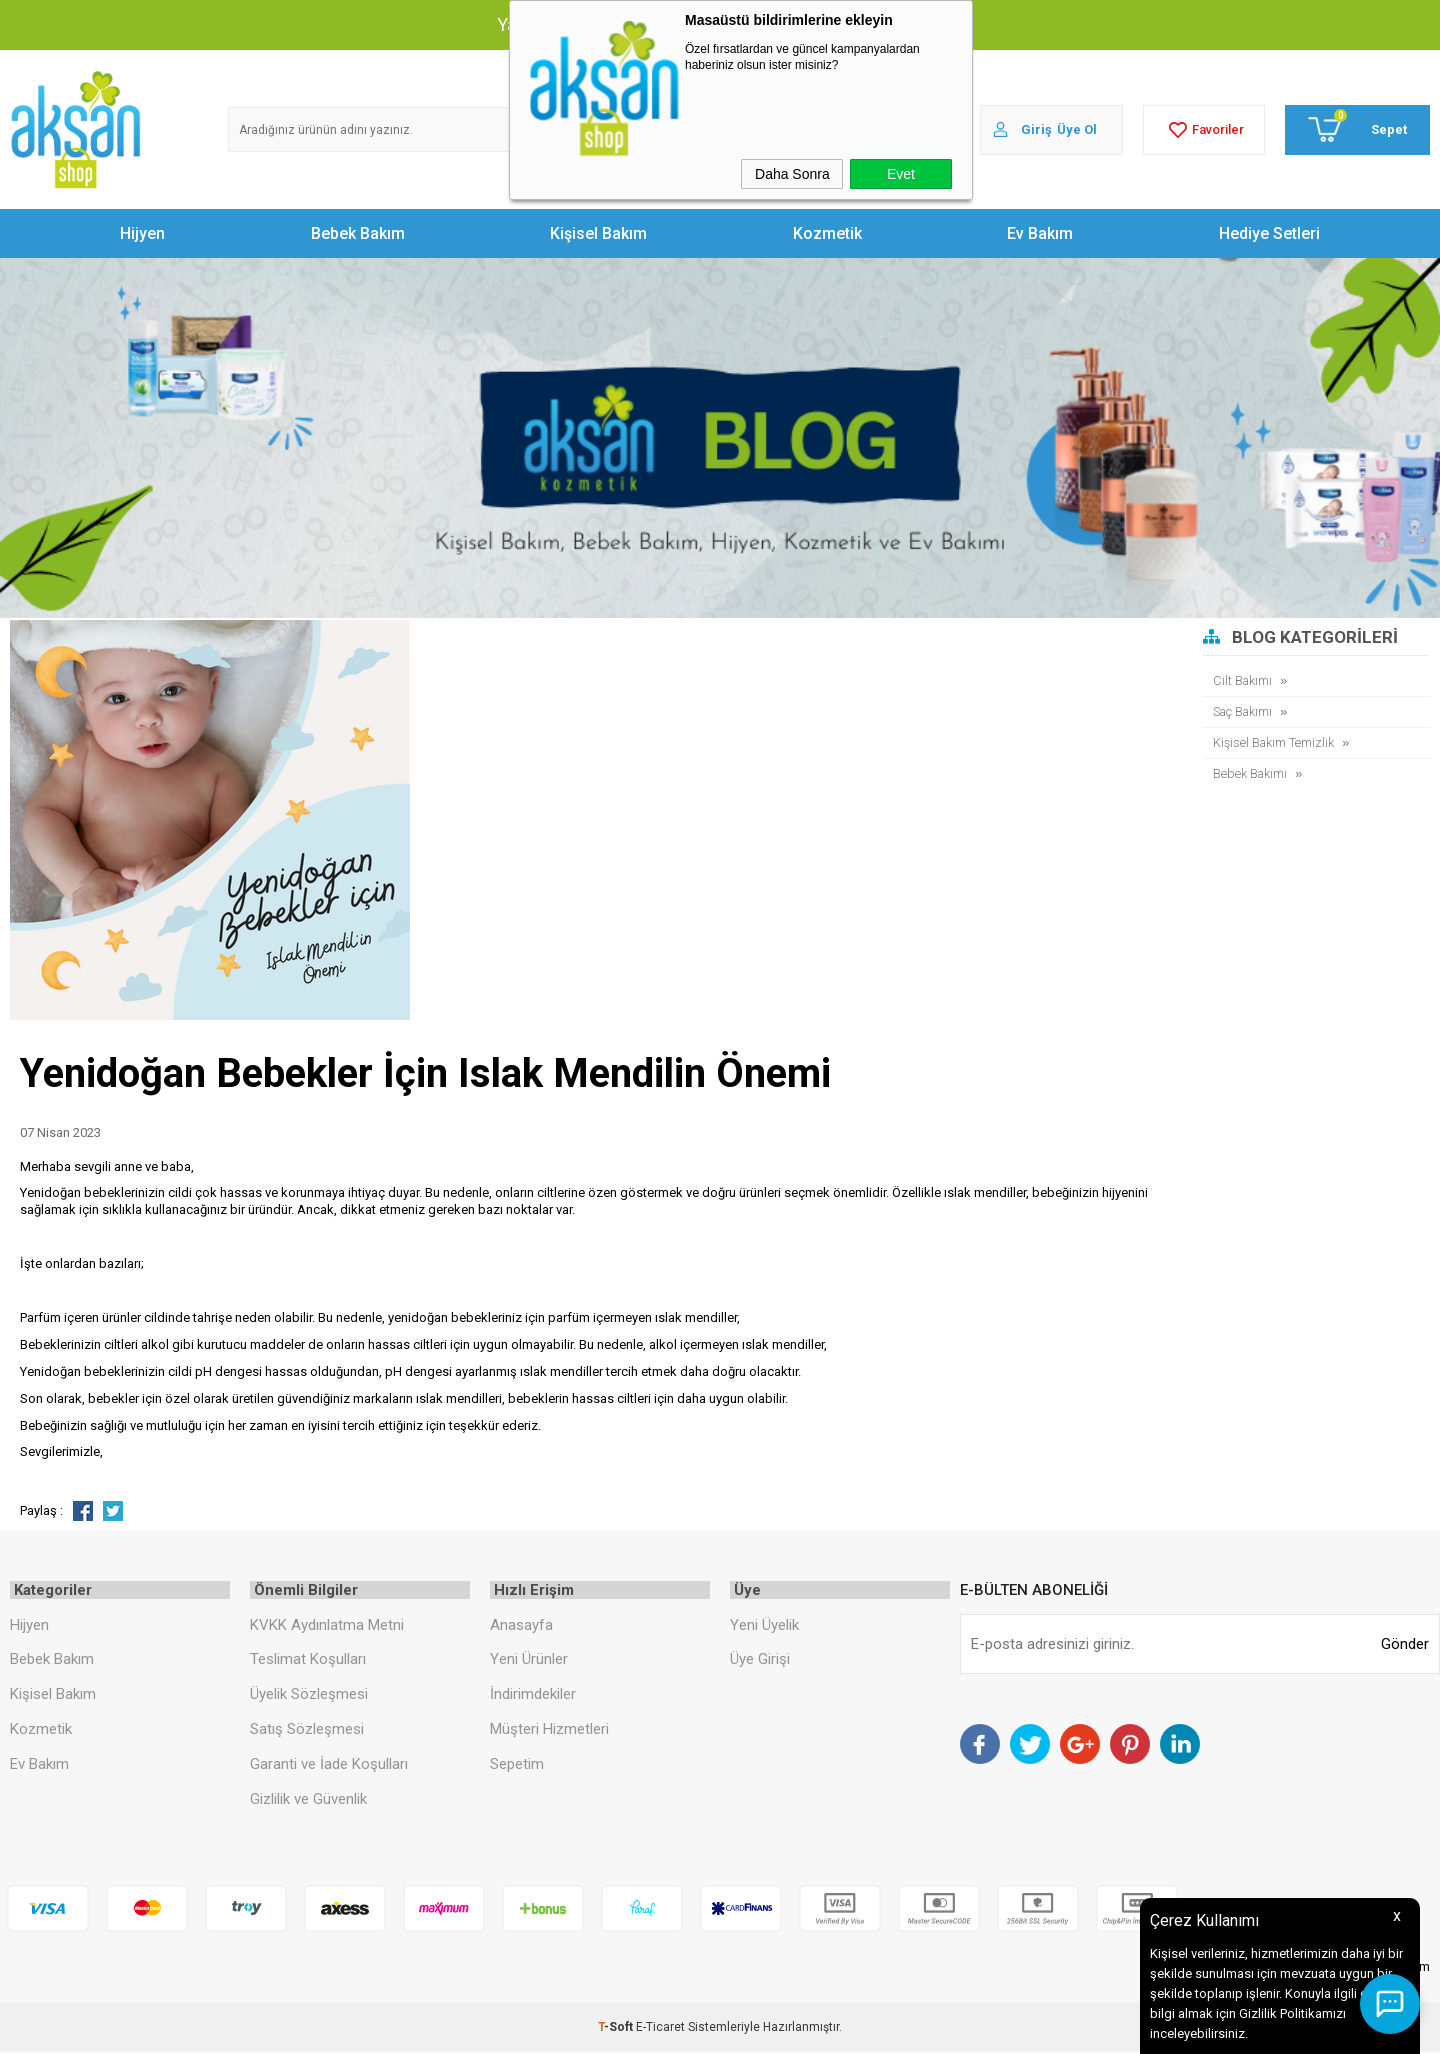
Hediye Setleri (1269, 233)
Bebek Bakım (358, 233)
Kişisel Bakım (598, 233)
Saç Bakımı (1245, 711)
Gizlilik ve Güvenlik (308, 1801)
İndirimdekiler (533, 1696)
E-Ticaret (660, 2029)
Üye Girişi (760, 1661)
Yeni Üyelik (764, 1626)
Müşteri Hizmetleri (549, 1731)
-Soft (617, 2029)
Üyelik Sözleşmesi (309, 1696)
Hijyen (142, 233)
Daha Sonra (792, 174)
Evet (901, 174)
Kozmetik (827, 233)
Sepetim (517, 1766)
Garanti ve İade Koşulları (329, 1766)
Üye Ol (1077, 129)
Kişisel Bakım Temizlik (1275, 742)
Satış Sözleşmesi (307, 1731)
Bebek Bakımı (1251, 773)
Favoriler (1204, 130)
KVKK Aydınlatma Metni (327, 1626)
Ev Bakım (1040, 233)
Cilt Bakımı (1243, 680)
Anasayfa (521, 1626)
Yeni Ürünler (529, 1661)
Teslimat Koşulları (308, 1661)
